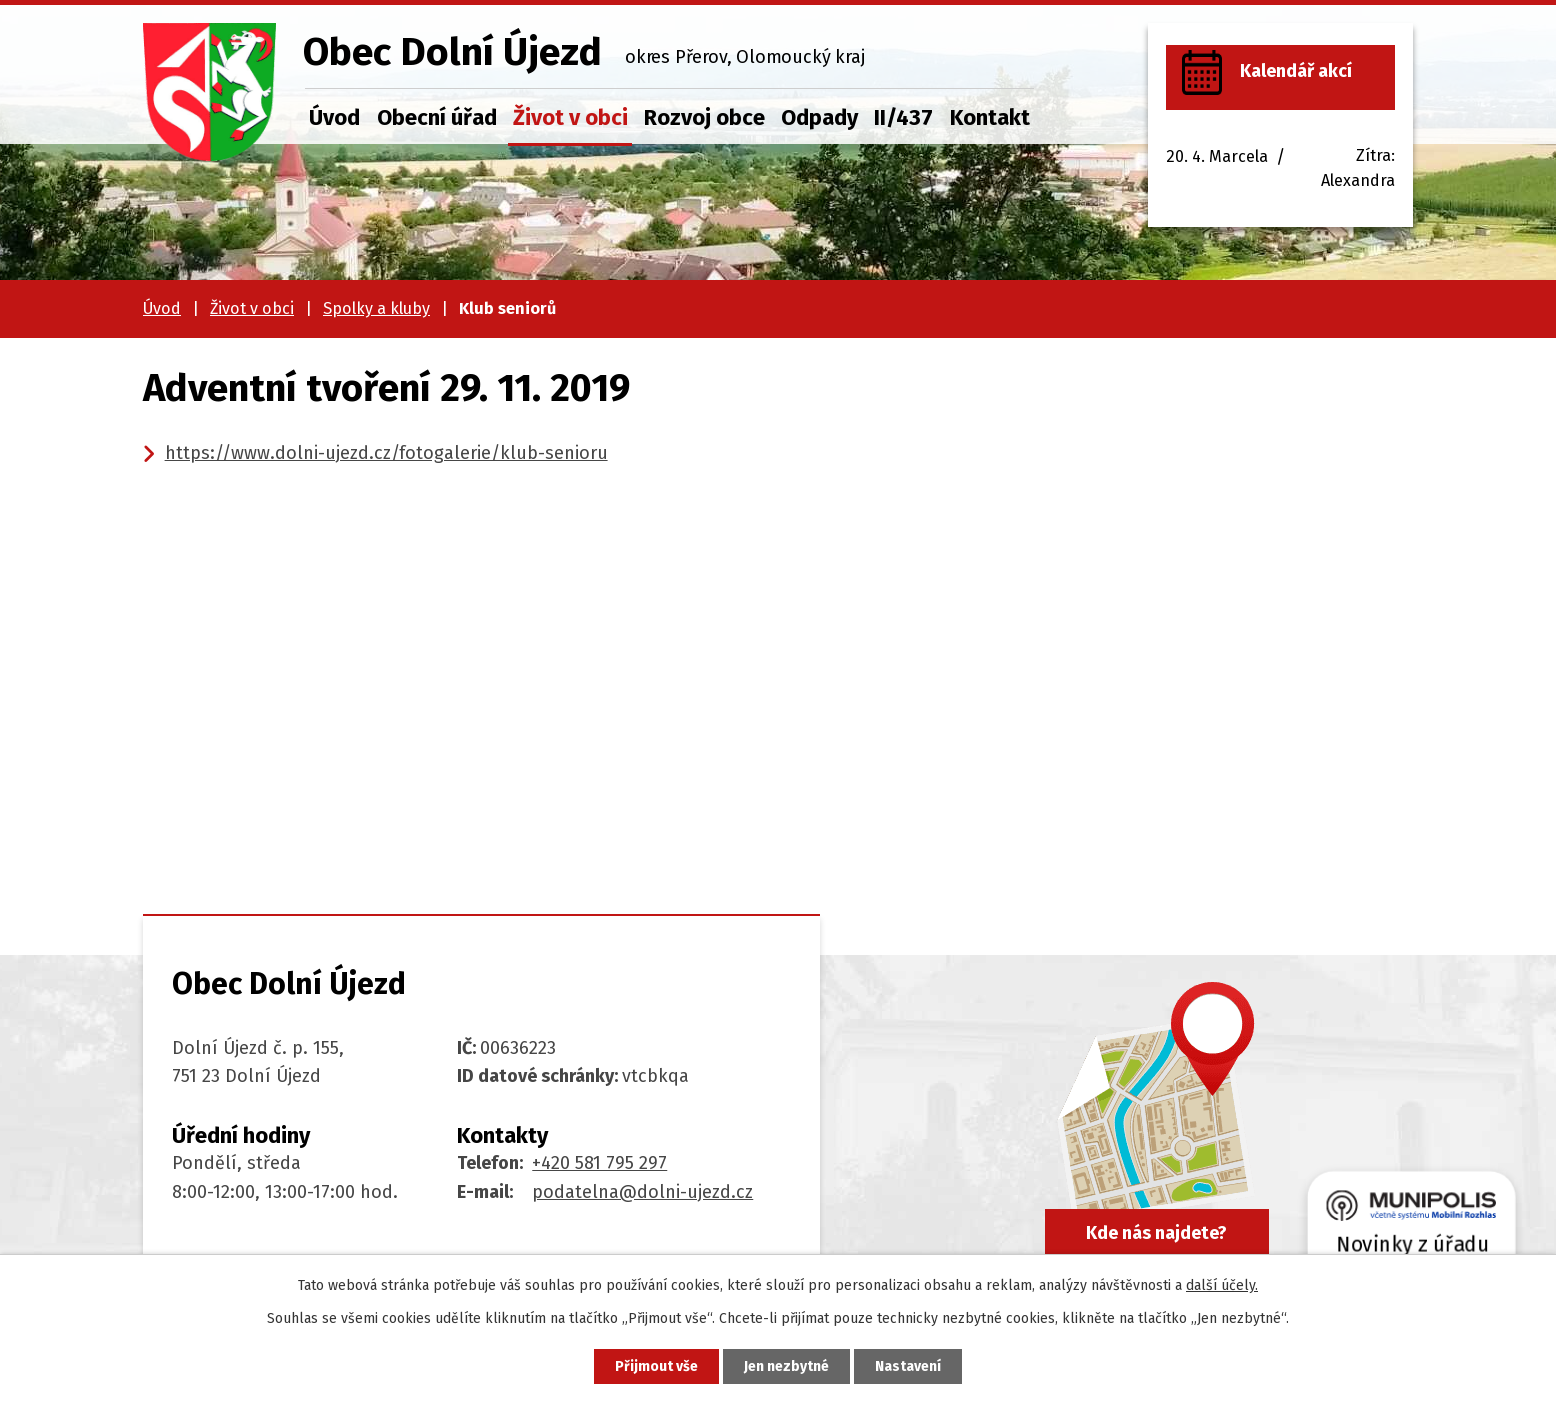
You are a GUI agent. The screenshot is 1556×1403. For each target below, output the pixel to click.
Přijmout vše (656, 1366)
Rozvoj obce (704, 117)
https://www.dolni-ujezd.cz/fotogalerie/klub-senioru (386, 453)
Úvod (334, 117)
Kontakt (990, 117)
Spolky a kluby (376, 308)
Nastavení (908, 1366)
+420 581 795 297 (599, 1163)
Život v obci (570, 117)
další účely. (1222, 1285)
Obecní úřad (437, 117)
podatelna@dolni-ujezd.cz (642, 1192)
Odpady (819, 117)
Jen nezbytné (786, 1366)
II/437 (903, 117)
